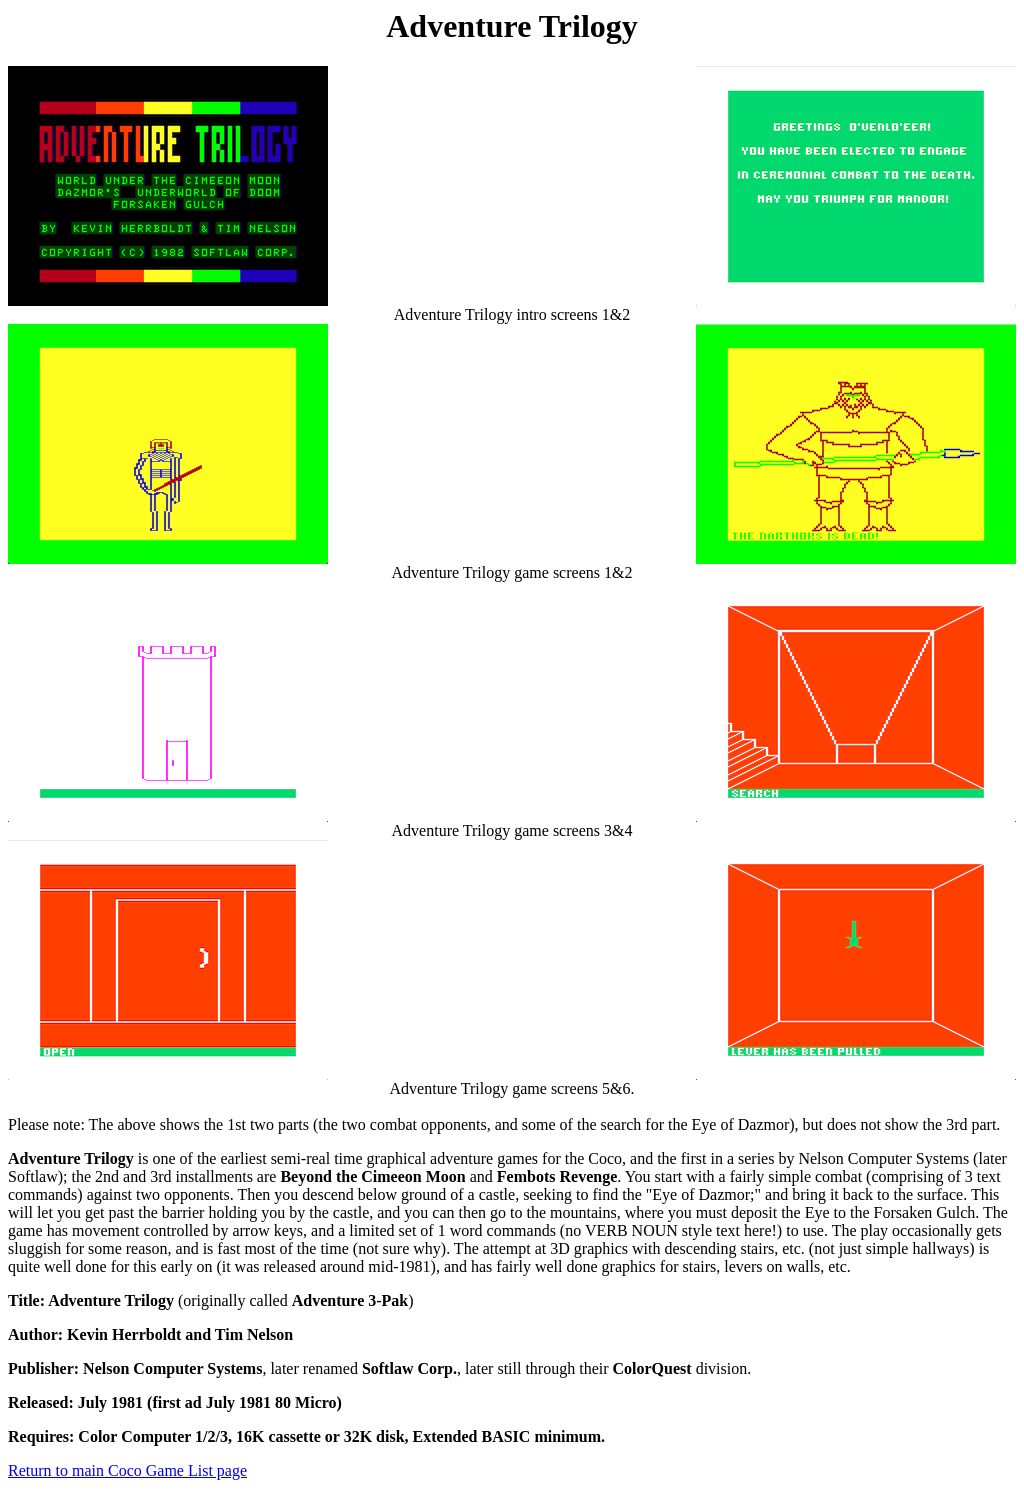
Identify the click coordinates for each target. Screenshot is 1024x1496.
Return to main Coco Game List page (127, 1470)
